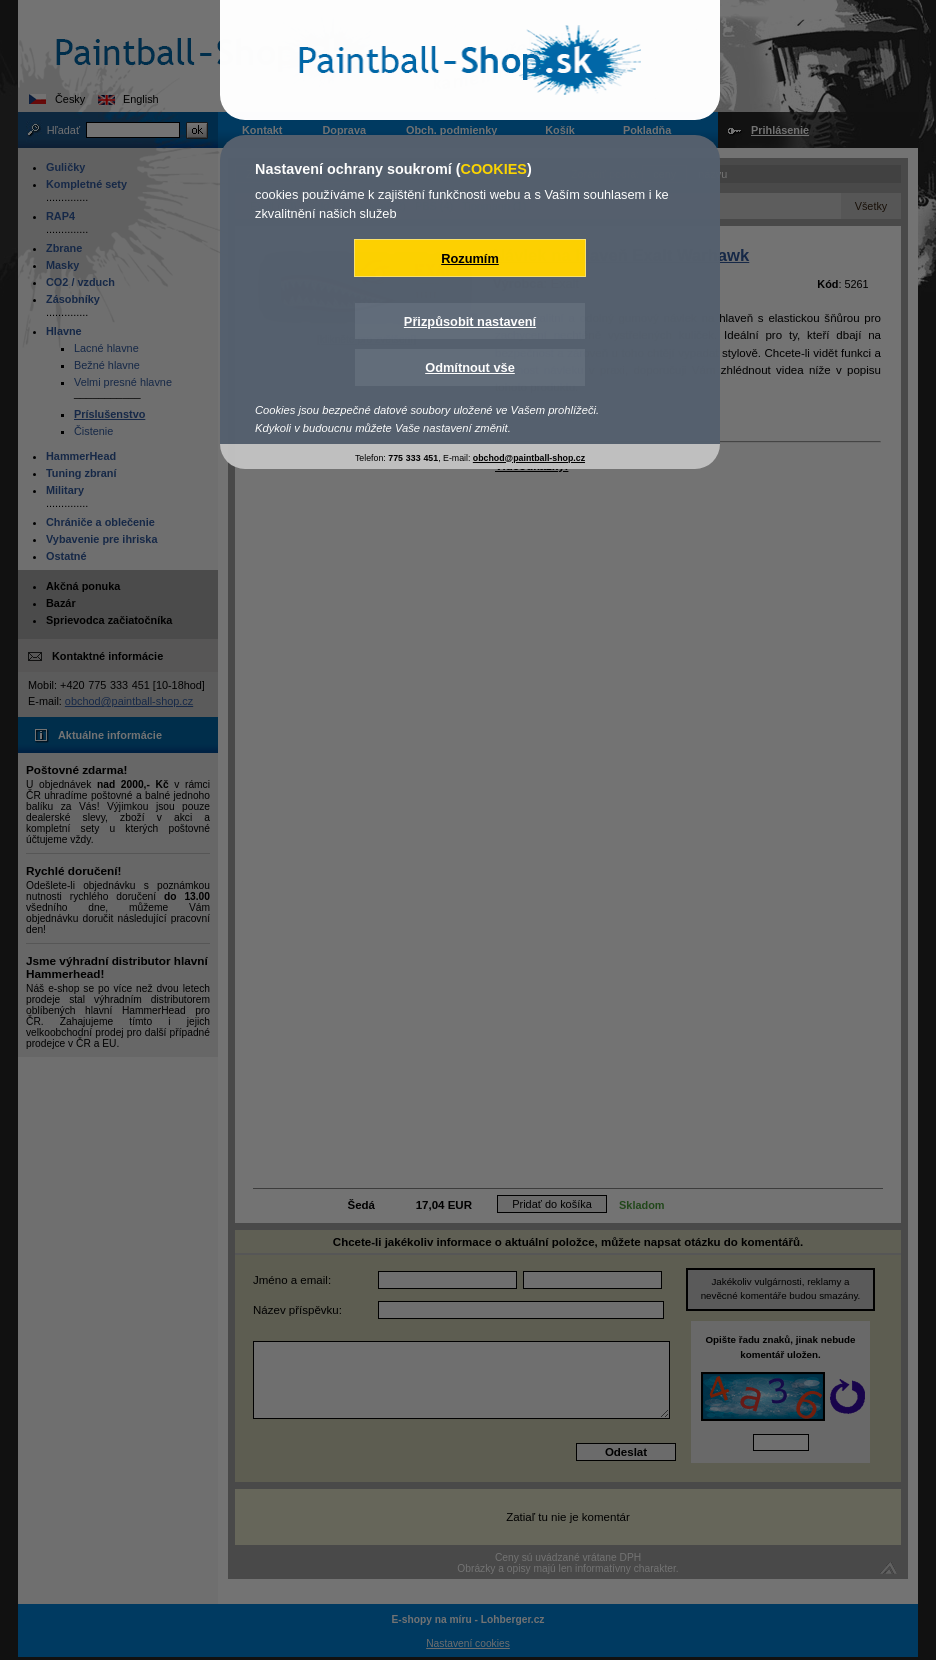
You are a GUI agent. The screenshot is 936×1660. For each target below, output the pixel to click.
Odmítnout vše (470, 367)
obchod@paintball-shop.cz (529, 458)
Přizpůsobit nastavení (470, 321)
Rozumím (470, 258)
